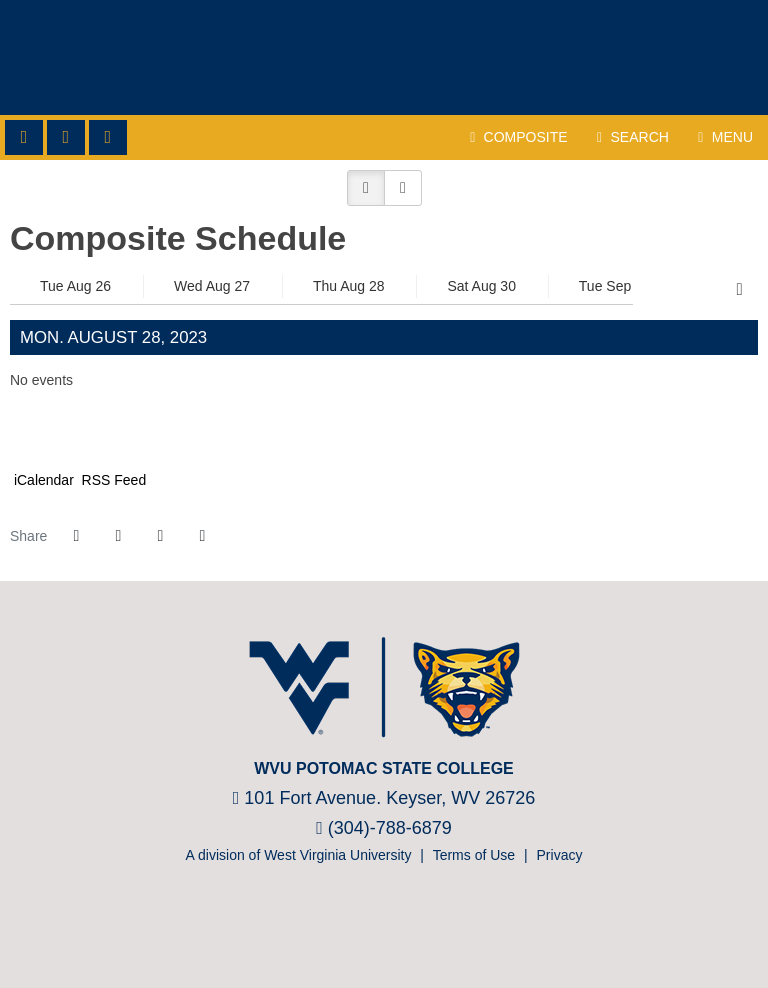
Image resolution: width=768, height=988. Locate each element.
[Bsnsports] (411, 927)
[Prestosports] (381, 927)
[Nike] (441, 927)
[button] (366, 188)
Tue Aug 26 (75, 286)
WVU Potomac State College (384, 57)
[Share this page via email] (160, 536)
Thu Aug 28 (349, 286)
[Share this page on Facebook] (76, 536)
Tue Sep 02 (615, 286)
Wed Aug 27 (212, 286)
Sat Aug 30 (481, 286)
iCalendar (42, 480)
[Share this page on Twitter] (118, 536)
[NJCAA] (351, 927)
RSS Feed (112, 480)
